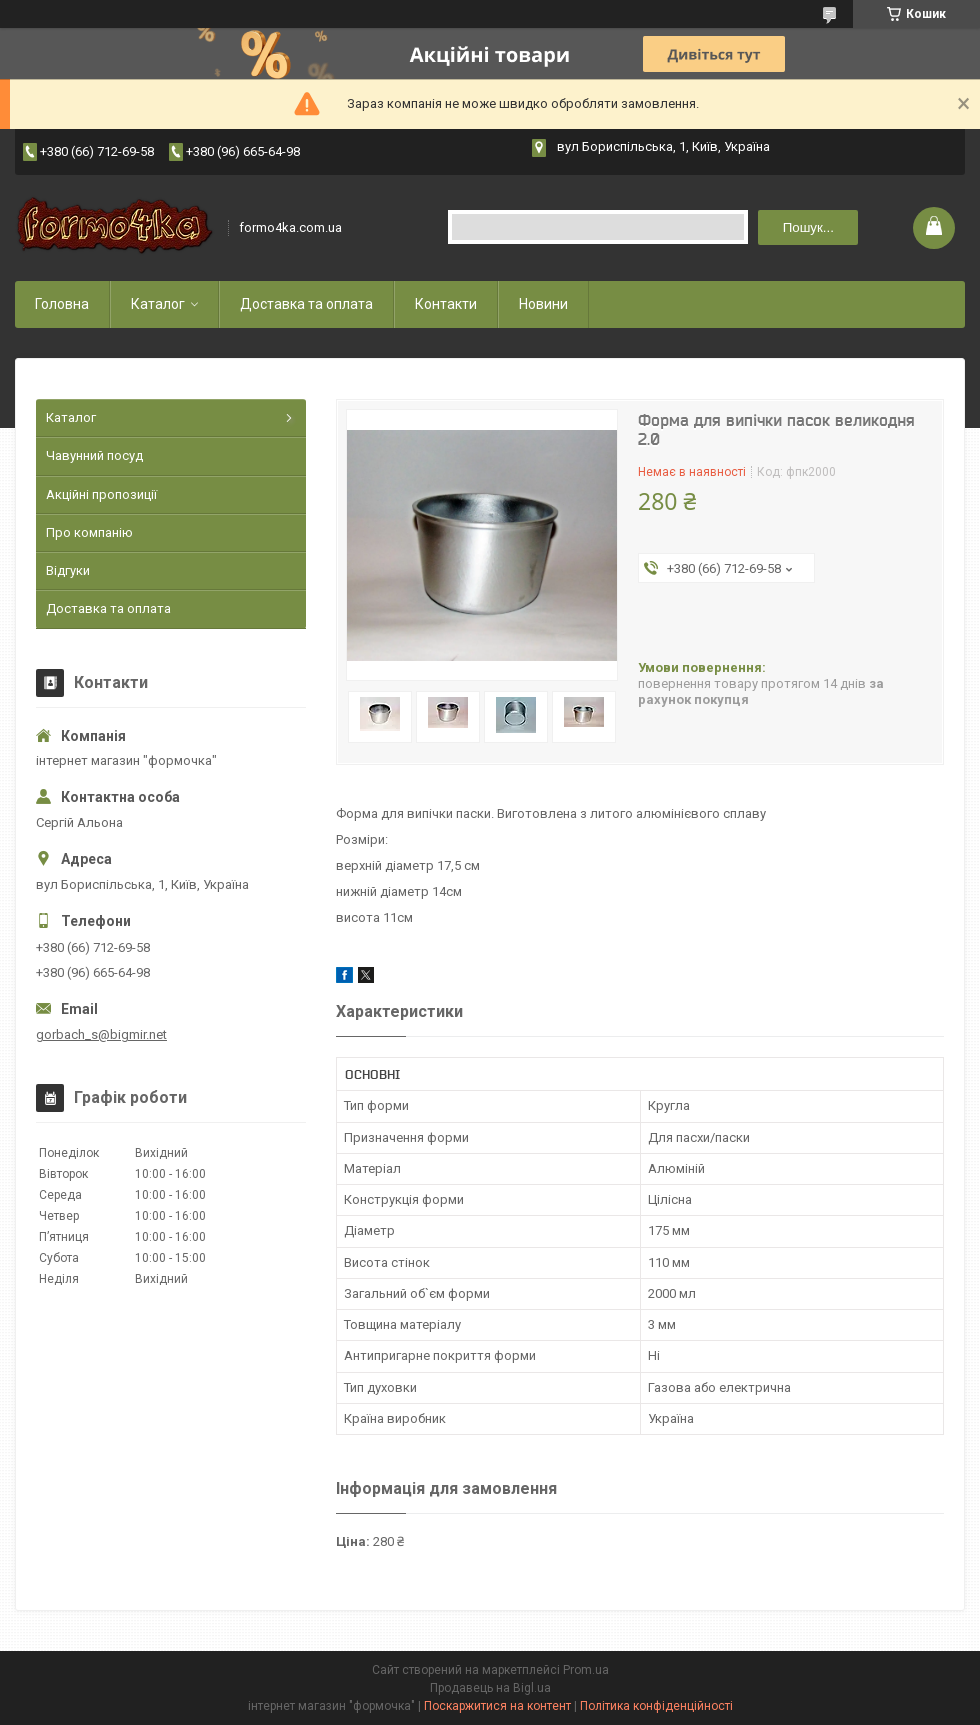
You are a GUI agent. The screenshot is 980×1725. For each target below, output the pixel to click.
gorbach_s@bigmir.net (101, 1034)
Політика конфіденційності (656, 1706)
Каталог (158, 304)
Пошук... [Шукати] (808, 227)
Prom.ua (586, 1670)
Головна (62, 304)
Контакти (446, 304)
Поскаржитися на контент (497, 1706)
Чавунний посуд (94, 455)
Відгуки (68, 570)
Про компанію (89, 532)
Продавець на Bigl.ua (490, 1688)
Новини (543, 304)
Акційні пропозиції (101, 494)
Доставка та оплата (306, 304)
